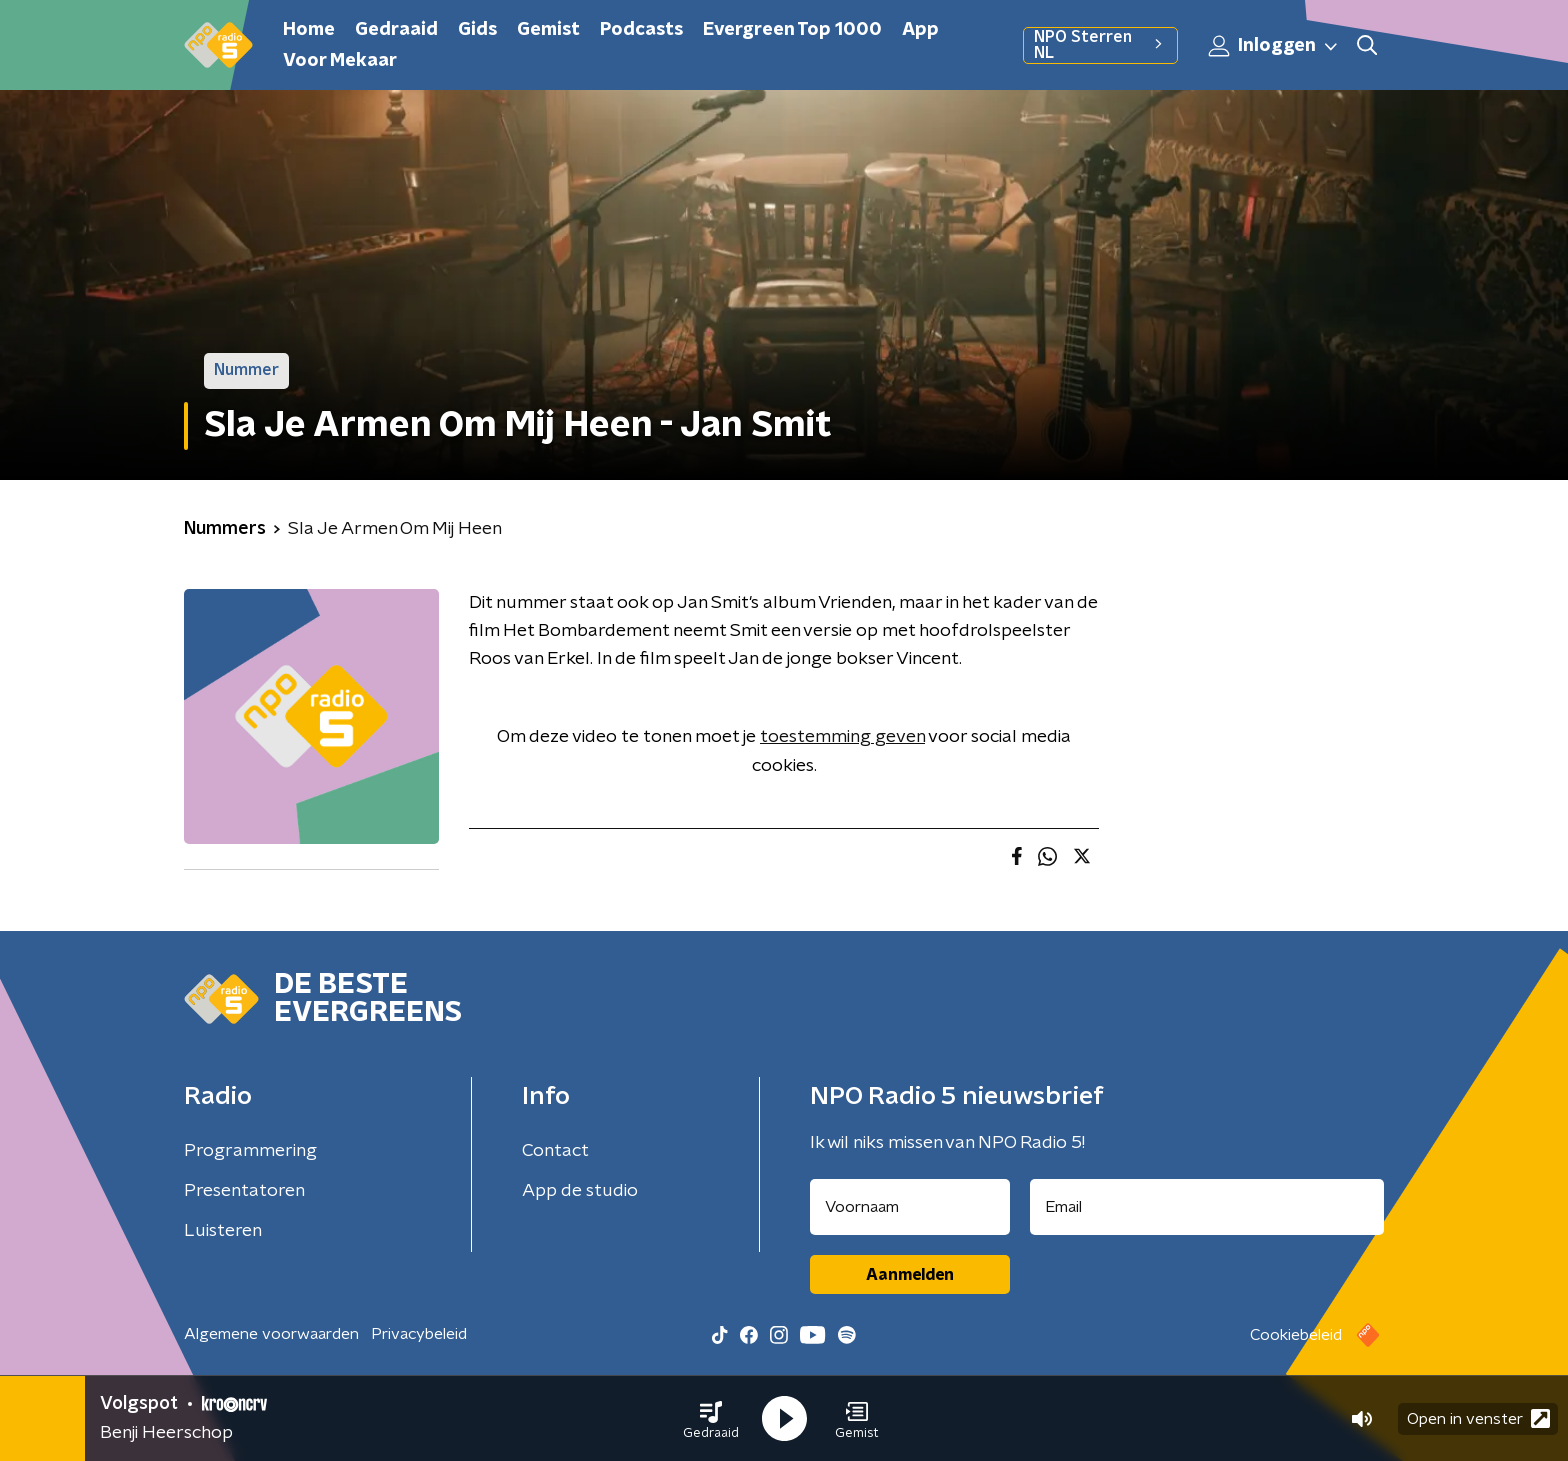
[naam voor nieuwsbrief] (910, 1207)
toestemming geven (842, 737)
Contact (555, 1151)
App (920, 30)
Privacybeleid (419, 1334)
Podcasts (641, 30)
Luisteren (223, 1231)
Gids (477, 30)
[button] (711, 1419)
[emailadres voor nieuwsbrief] (1207, 1207)
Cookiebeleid (1296, 1335)
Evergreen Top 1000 (792, 30)
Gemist (548, 30)
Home (309, 30)
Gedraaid (396, 30)
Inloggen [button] (1274, 46)
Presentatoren (244, 1191)
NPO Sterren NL (1100, 45)
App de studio (580, 1191)
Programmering (250, 1151)
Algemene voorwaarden (271, 1334)
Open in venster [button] (1478, 1418)
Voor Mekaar (340, 61)
